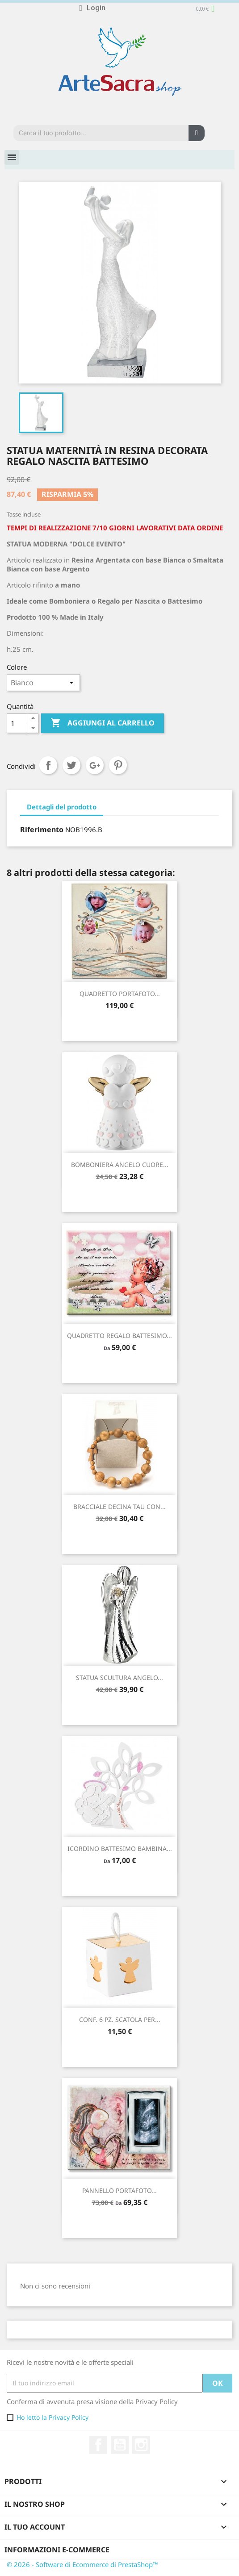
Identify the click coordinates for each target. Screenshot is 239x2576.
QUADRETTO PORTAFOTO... (120, 993)
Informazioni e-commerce (56, 2550)
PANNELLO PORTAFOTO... (119, 2190)
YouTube (120, 2445)
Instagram (141, 2445)
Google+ (95, 765)
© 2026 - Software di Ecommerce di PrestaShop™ (82, 2564)
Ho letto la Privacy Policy (52, 2417)
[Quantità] (17, 723)
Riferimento (41, 829)
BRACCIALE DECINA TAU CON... (119, 1506)
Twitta (71, 765)
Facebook (98, 2445)
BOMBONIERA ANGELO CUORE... (119, 1164)
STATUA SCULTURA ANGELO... (119, 1677)
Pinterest (118, 765)
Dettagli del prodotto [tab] (61, 806)
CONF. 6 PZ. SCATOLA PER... (119, 2019)
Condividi (48, 765)
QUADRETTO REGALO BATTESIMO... (119, 1335)
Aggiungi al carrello (102, 723)
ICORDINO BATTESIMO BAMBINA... (119, 1848)
